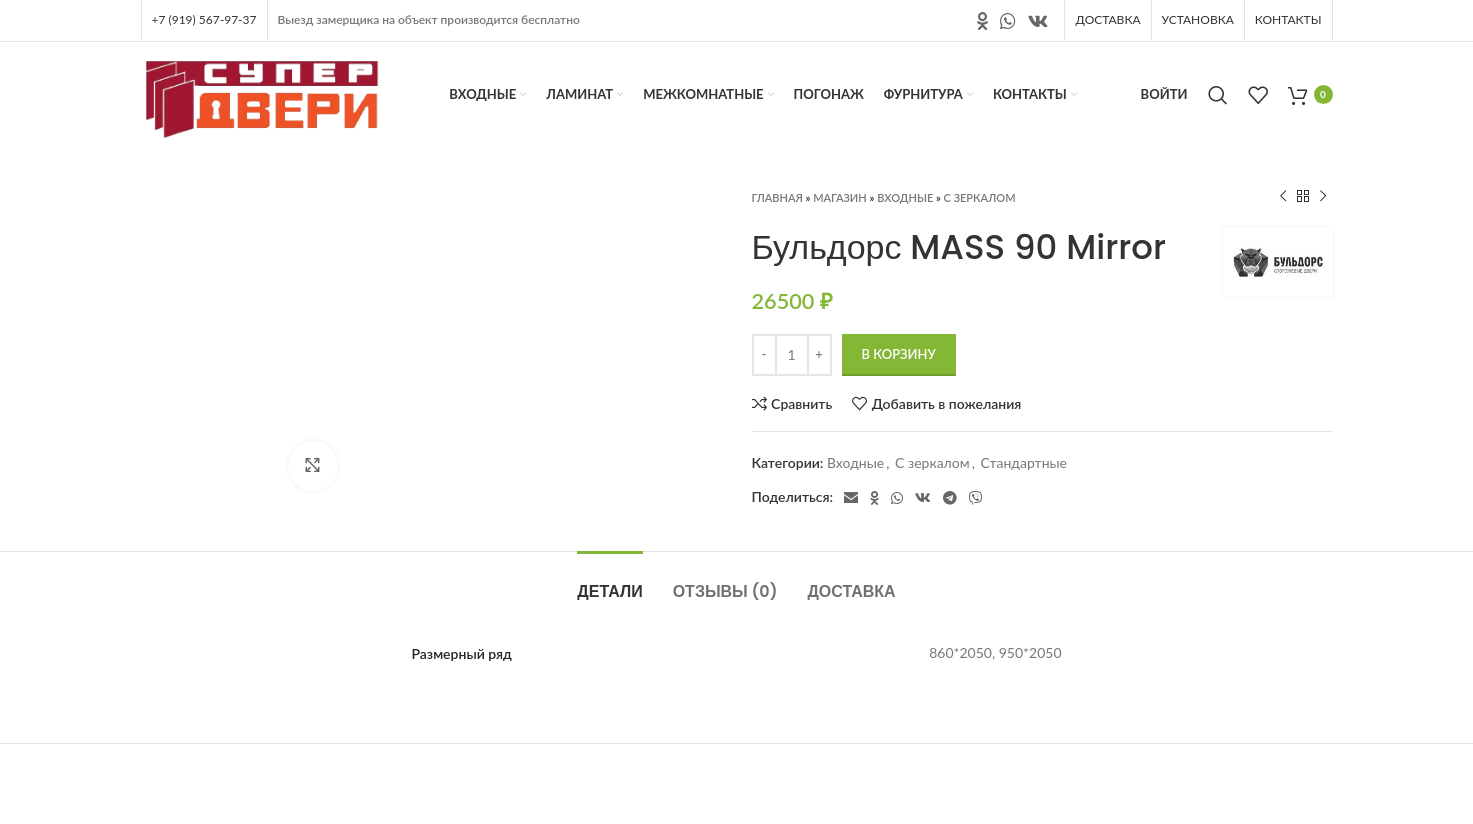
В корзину (899, 354)
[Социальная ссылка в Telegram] (950, 498)
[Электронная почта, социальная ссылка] (851, 498)
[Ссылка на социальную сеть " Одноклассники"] (982, 21)
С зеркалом (980, 197)
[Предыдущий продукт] (1283, 197)
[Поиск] (1218, 95)
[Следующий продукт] (1323, 197)
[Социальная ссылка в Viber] (976, 498)
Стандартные (1023, 462)
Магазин (840, 197)
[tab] (609, 581)
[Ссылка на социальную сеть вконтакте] (1038, 21)
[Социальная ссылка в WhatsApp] (1008, 21)
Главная (777, 197)
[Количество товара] (792, 355)
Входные (905, 197)
